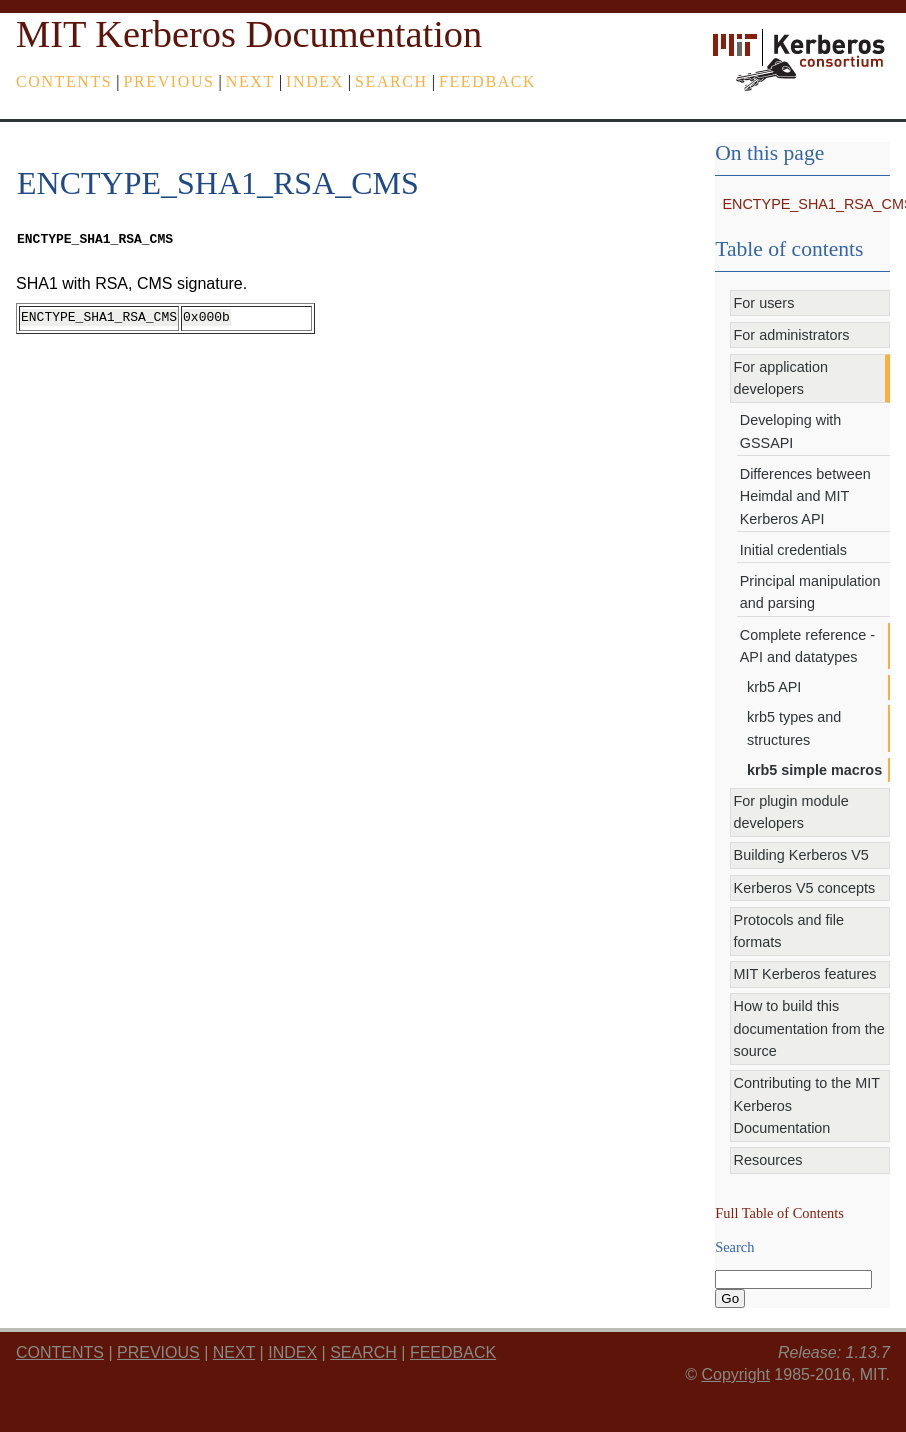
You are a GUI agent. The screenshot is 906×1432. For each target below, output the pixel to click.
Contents (64, 81)
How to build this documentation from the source (809, 1028)
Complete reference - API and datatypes (807, 646)
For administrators (792, 335)
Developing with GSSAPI (791, 431)
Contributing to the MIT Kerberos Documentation (807, 1105)
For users (764, 303)
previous (169, 81)
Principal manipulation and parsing (810, 592)
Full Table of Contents (779, 1213)
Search (391, 81)
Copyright (735, 1374)
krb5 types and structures (794, 728)
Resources (768, 1160)
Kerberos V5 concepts (805, 888)
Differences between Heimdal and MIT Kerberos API (805, 496)
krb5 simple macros (814, 770)
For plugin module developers (791, 812)
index (315, 81)
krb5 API (774, 687)
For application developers (781, 378)
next (250, 81)
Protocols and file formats (789, 931)
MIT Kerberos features (805, 974)
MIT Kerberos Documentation (249, 34)
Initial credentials (793, 550)
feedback (487, 81)
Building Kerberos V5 (801, 855)
